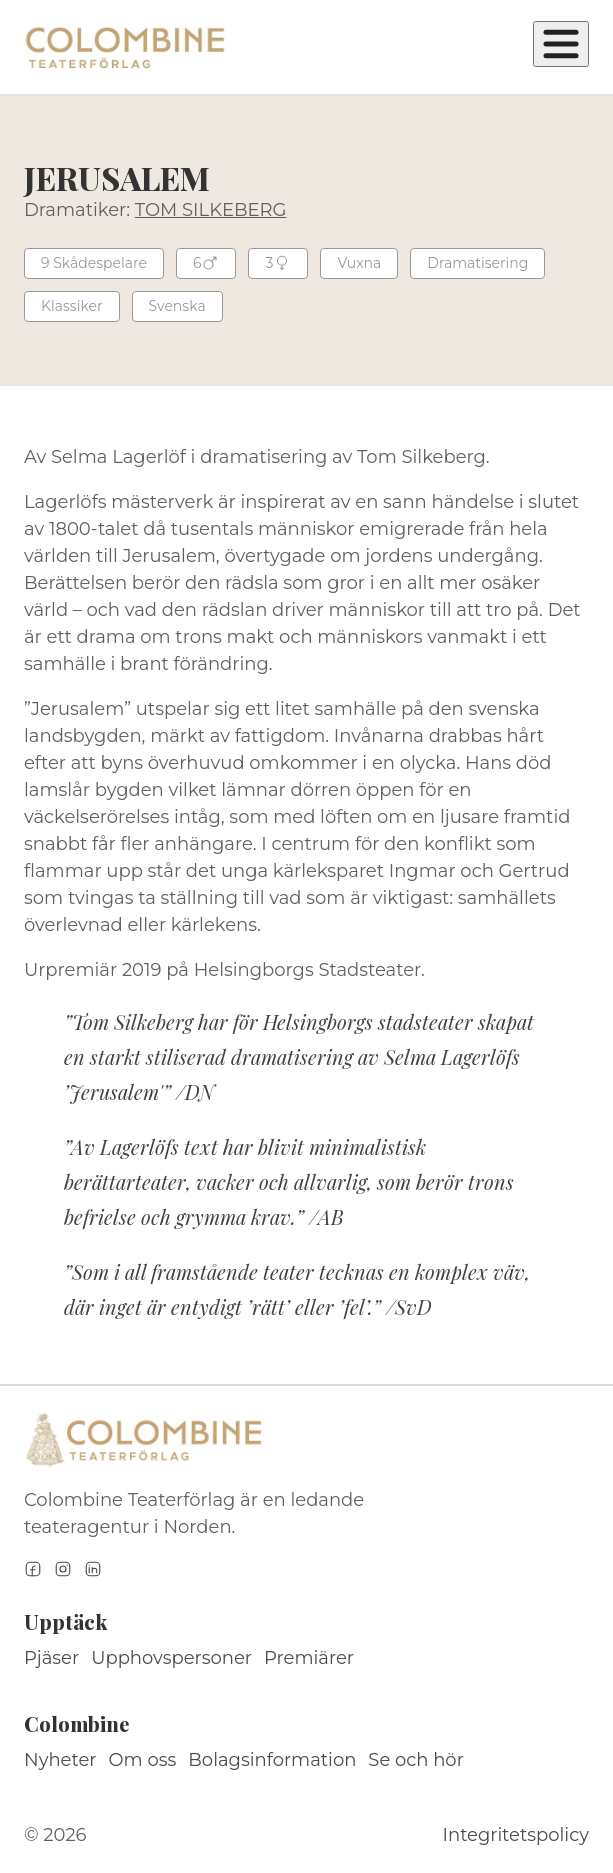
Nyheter (60, 1760)
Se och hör (416, 1760)
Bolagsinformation (272, 1760)
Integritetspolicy (516, 1835)
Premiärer (309, 1658)
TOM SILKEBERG (211, 210)
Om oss (143, 1760)
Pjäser (51, 1658)
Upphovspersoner (171, 1658)
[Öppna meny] (561, 44)
